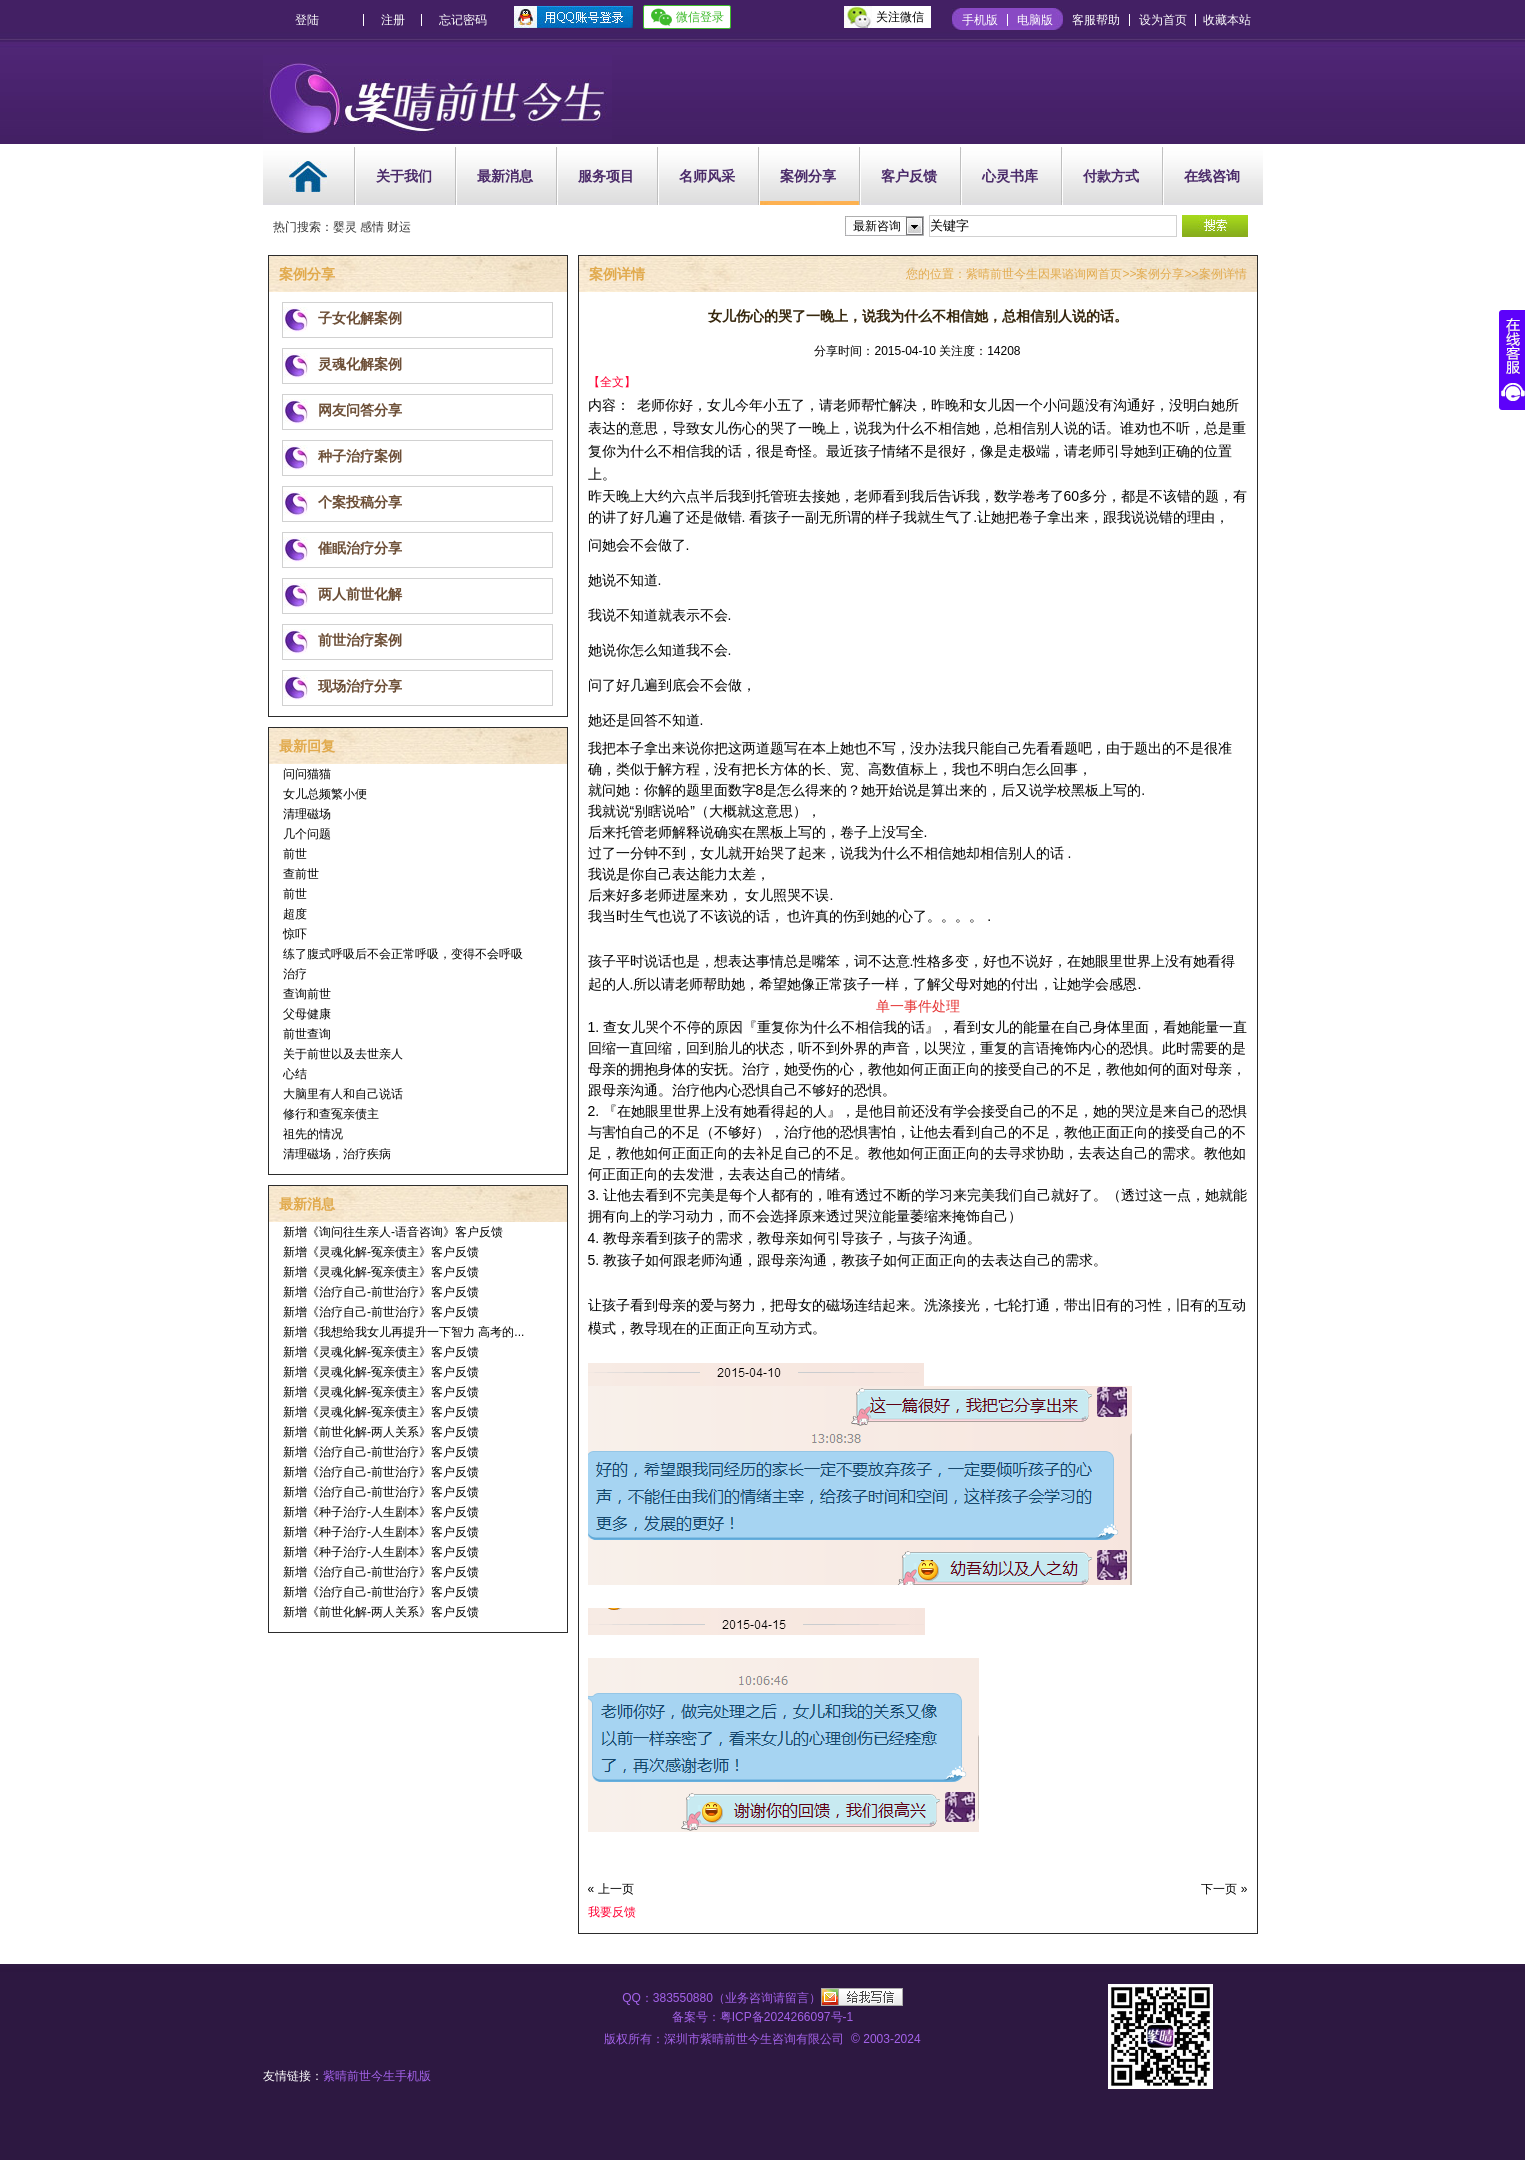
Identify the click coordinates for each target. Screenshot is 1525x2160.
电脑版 (1035, 20)
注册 (393, 20)
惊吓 (295, 934)
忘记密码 (463, 20)
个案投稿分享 (360, 502)
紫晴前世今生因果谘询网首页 (1044, 274)
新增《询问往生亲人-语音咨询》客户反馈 (393, 1232)
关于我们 (404, 176)
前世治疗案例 (360, 640)
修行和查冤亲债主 (331, 1114)
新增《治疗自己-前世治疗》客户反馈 (381, 1292)
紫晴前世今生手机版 (377, 2076)
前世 (295, 854)
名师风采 (707, 176)
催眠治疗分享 (360, 548)
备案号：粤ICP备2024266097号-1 (762, 2017)
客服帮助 (1096, 20)
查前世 (301, 874)
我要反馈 (612, 1912)
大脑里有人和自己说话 (343, 1094)
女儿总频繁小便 (325, 794)
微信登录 (700, 17)
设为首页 (1163, 20)
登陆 (307, 20)
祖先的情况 (313, 1134)
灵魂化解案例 (360, 364)
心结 (295, 1074)
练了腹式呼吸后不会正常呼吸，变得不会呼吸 (403, 954)
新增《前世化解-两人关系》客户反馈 (381, 1432)
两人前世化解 (360, 594)
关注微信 (900, 17)
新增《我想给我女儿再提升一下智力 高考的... (403, 1332)
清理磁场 (307, 814)
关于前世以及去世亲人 (343, 1054)
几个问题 (307, 834)
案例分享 (808, 176)
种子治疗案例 (360, 456)
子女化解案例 (360, 318)
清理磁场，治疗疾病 (337, 1154)
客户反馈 (909, 176)
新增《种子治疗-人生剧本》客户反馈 (381, 1512)
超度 (295, 914)
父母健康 (307, 1014)
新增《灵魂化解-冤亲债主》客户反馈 (381, 1252)
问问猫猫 (307, 774)
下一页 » (1224, 1889)
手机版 (980, 20)
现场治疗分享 (360, 686)
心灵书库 (1010, 176)
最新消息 (505, 176)
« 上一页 (611, 1889)
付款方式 (1111, 176)
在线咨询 (1212, 176)
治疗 (295, 974)
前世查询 (307, 1034)
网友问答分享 (360, 410)
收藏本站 (1227, 20)
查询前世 (307, 994)
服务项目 (606, 176)
